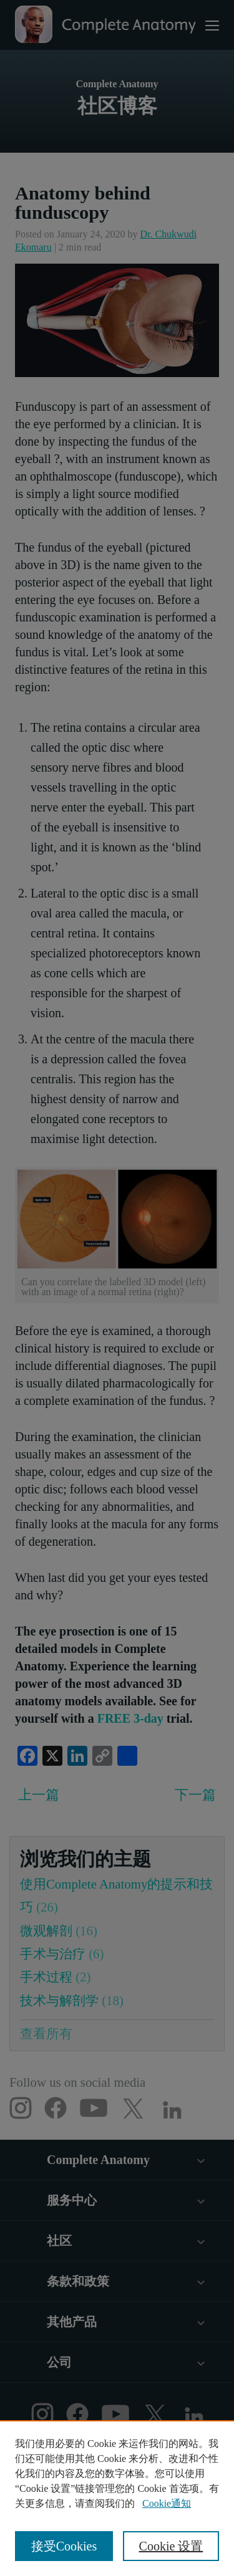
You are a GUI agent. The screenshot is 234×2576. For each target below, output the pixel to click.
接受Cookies (64, 2546)
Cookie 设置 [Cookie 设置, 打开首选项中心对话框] (171, 2546)
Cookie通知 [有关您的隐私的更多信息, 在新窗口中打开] (166, 2503)
